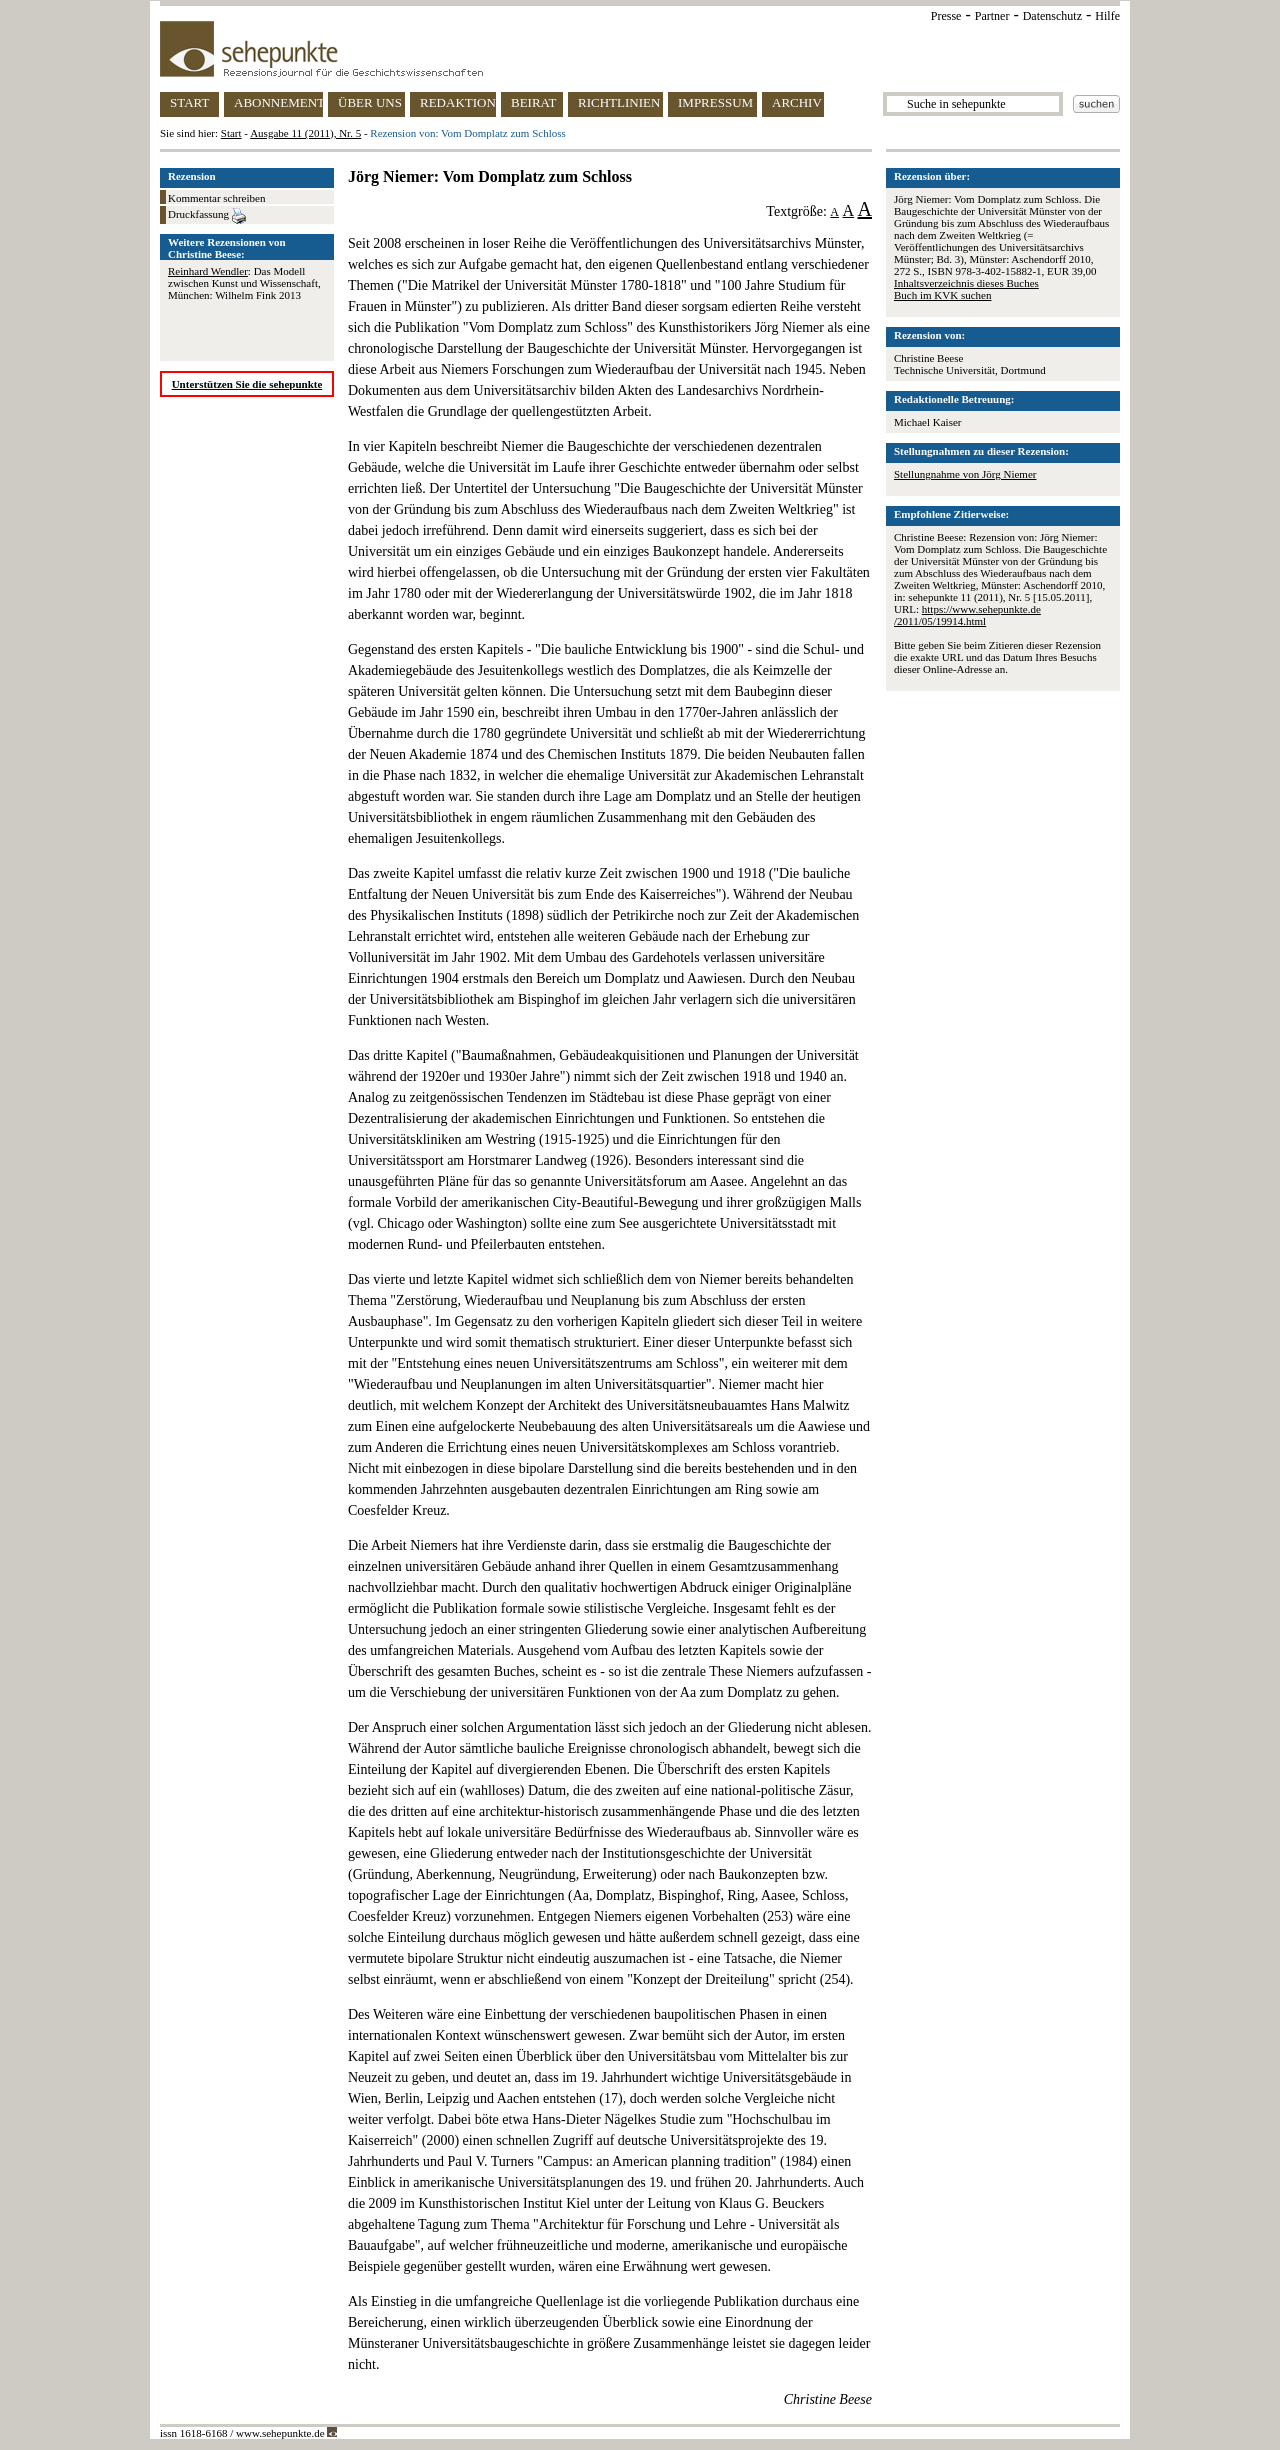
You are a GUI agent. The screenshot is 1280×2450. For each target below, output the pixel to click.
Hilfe (1107, 16)
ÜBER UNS (370, 102)
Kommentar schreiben (216, 198)
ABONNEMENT (278, 102)
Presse (946, 16)
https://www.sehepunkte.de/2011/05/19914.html (967, 615)
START (189, 102)
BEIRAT (534, 102)
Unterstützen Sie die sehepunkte (247, 384)
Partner (992, 16)
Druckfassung (207, 216)
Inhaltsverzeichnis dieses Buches (966, 283)
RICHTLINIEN (619, 102)
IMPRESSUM (715, 102)
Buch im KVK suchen (942, 295)
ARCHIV (797, 102)
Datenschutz (1052, 16)
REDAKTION (458, 102)
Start (231, 133)
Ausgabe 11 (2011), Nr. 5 (305, 133)
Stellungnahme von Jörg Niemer (965, 474)
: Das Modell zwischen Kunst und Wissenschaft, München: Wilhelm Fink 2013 (244, 283)
